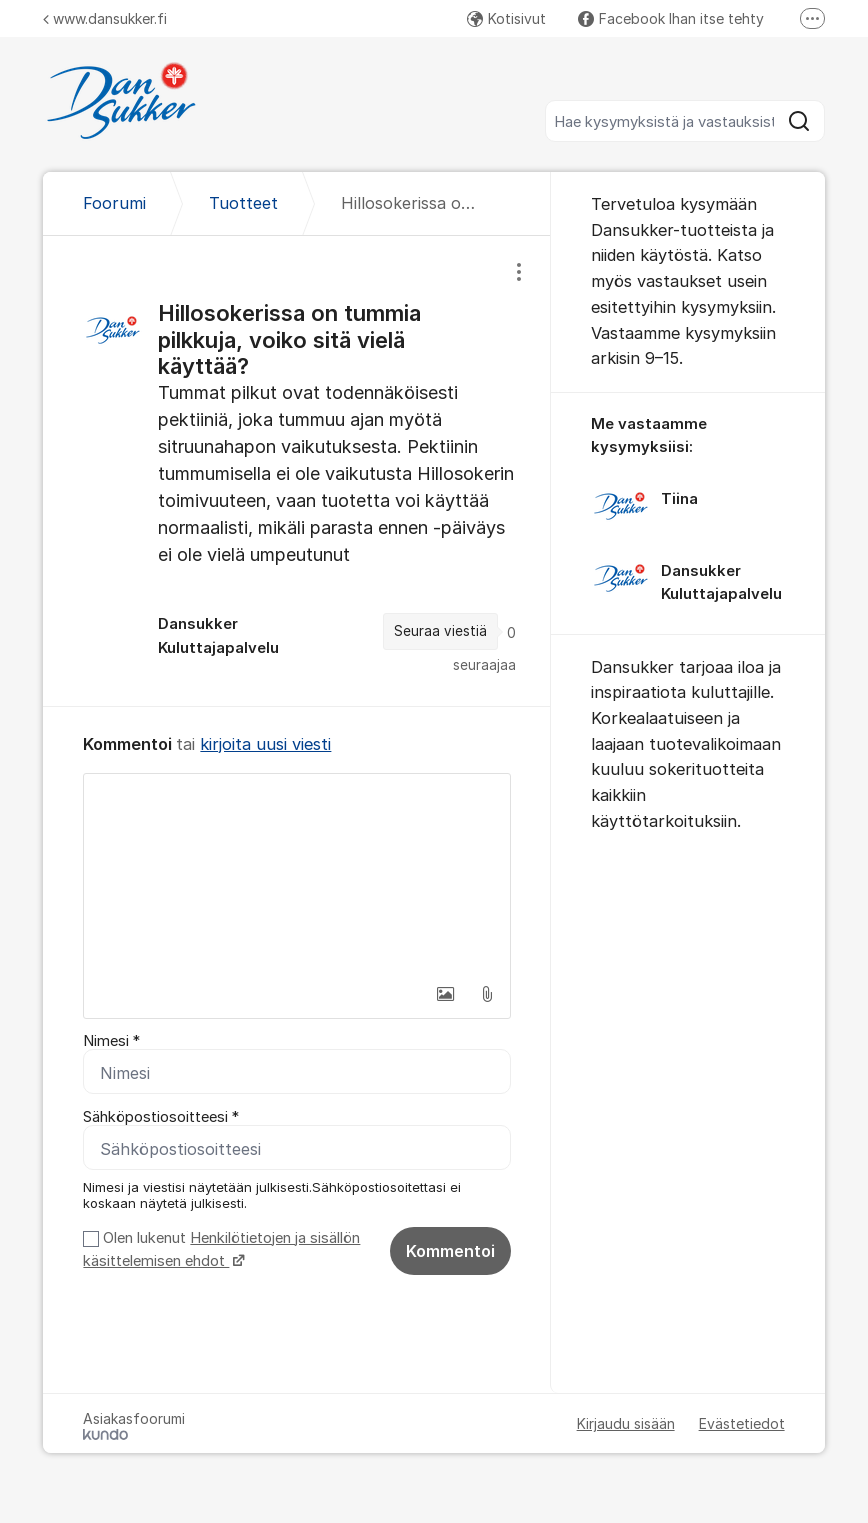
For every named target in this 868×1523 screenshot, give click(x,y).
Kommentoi (450, 1251)
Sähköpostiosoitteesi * (161, 1117)
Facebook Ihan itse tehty (671, 18)
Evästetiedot (742, 1423)
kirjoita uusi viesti (265, 744)
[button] (445, 994)
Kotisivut (506, 18)
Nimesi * (111, 1041)
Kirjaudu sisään (626, 1423)
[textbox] (297, 874)
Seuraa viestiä (440, 631)
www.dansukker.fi (105, 18)
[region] (297, 471)
